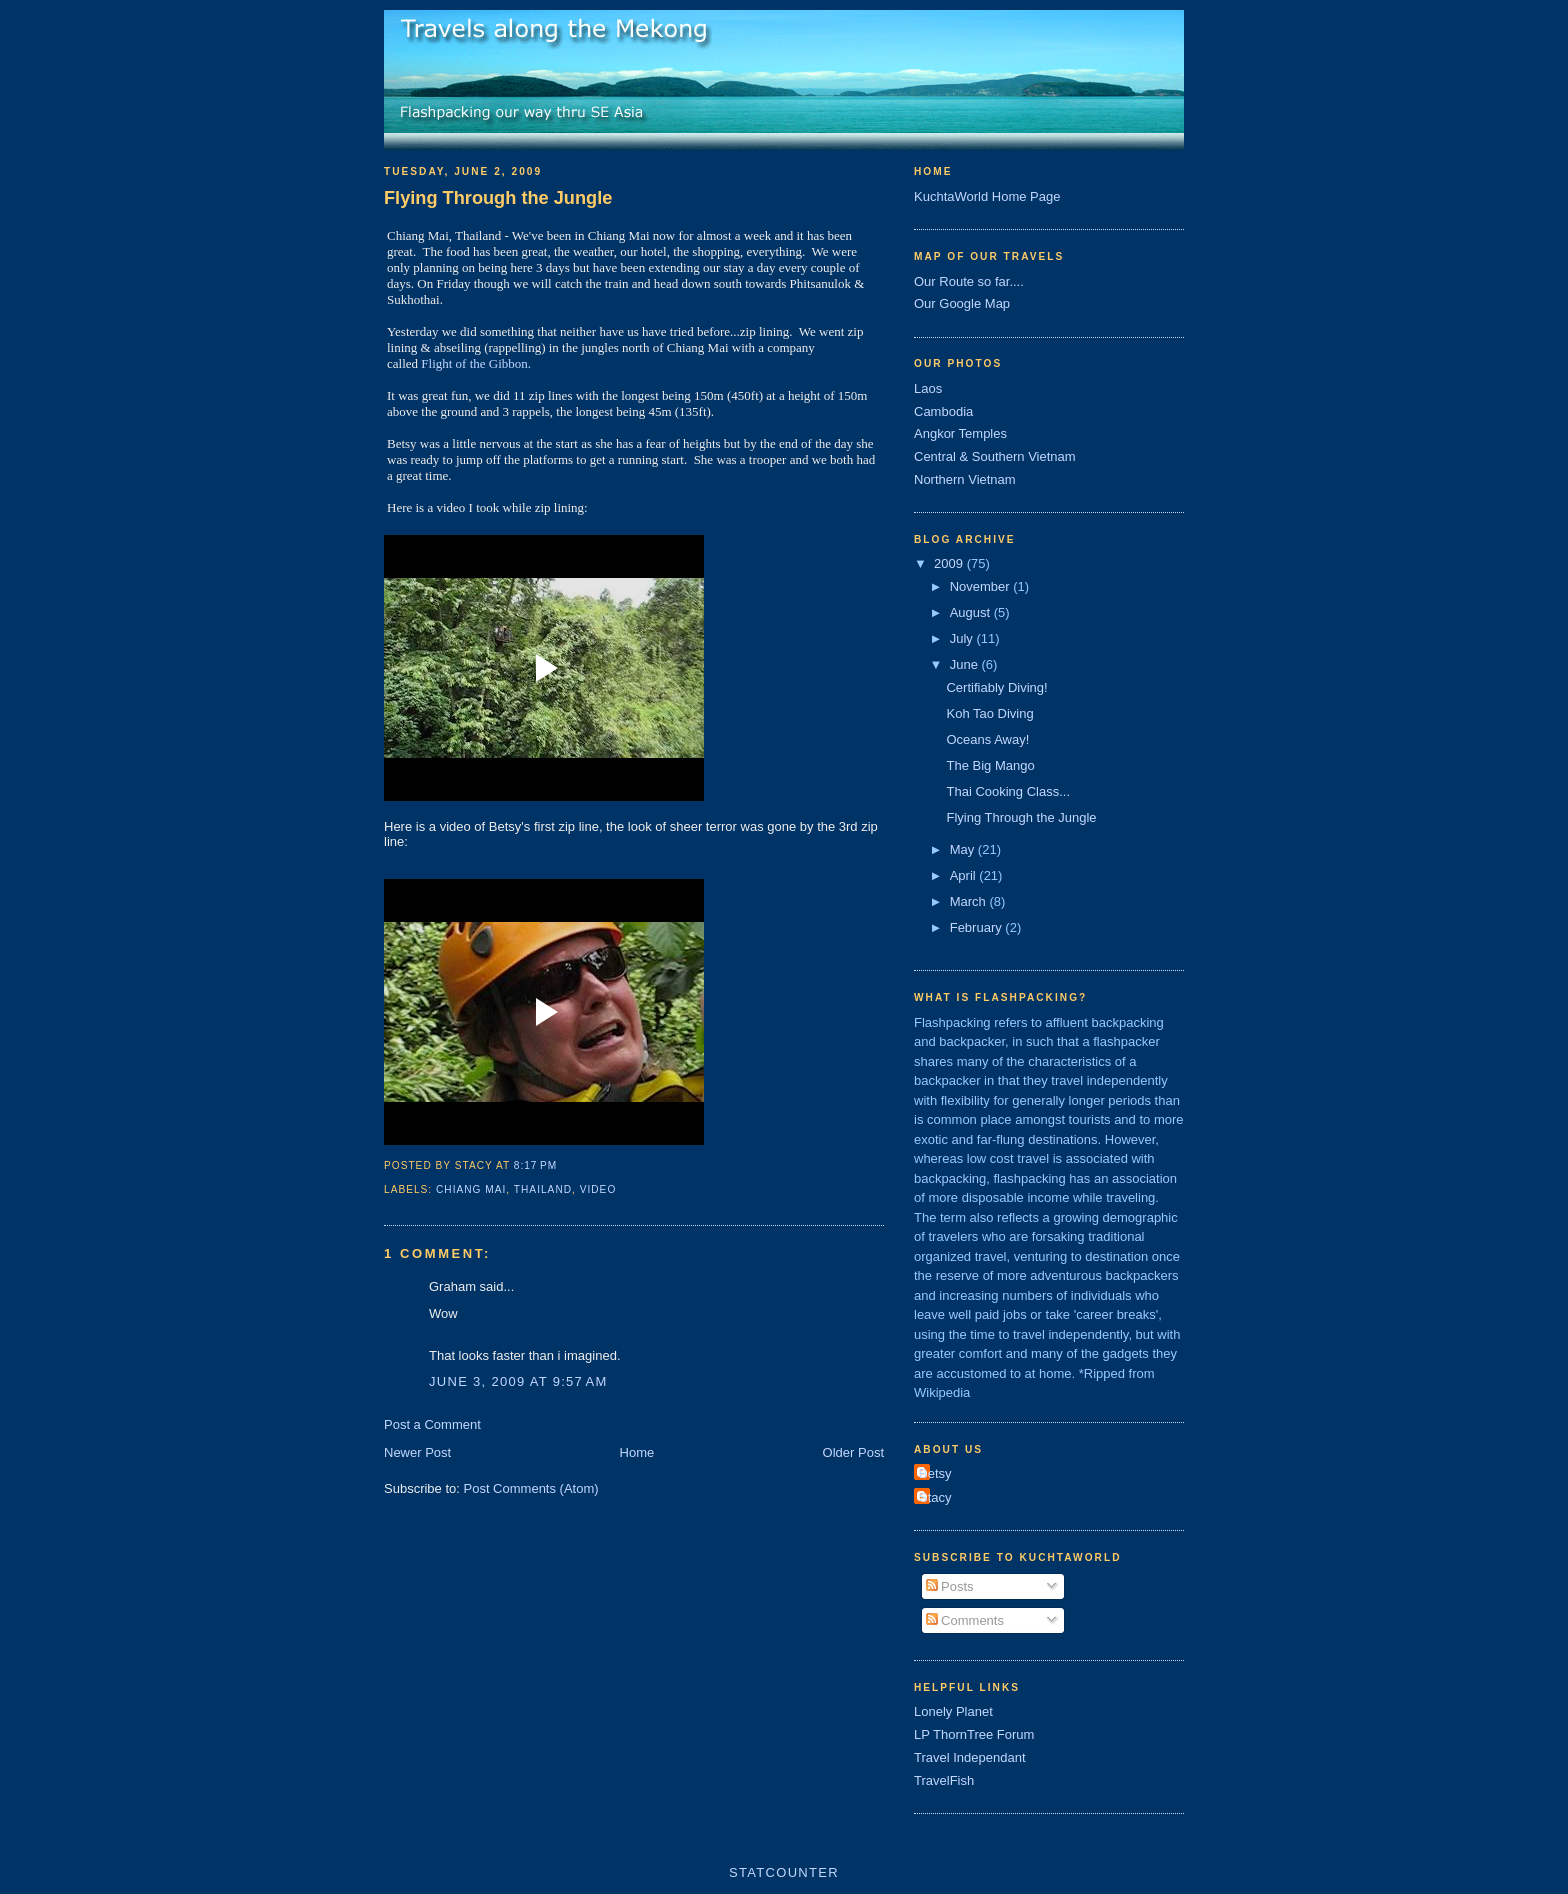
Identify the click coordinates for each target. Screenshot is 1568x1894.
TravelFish (944, 1780)
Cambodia (943, 411)
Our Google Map (962, 303)
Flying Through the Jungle (498, 198)
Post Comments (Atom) (531, 1488)
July (963, 638)
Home (637, 1452)
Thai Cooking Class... (1008, 791)
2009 (950, 563)
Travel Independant (970, 1757)
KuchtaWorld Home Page (987, 196)
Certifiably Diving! (996, 687)
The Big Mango (990, 765)
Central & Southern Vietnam (995, 456)
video (598, 1189)
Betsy (935, 1473)
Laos (928, 388)
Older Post (853, 1452)
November (982, 586)
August (972, 612)
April (965, 875)
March (970, 901)
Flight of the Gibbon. (476, 363)
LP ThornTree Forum (974, 1734)
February (978, 927)
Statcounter (784, 1872)
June (966, 664)
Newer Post (417, 1452)
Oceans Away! (987, 739)
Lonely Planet (953, 1711)
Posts (950, 1586)
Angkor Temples (960, 433)
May (964, 849)
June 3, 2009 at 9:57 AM (518, 1381)
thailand (543, 1189)
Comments (965, 1620)
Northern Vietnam (965, 479)
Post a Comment (432, 1424)
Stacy (935, 1497)
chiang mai (471, 1189)
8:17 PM (535, 1165)
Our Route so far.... (969, 281)
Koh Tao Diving (989, 713)
